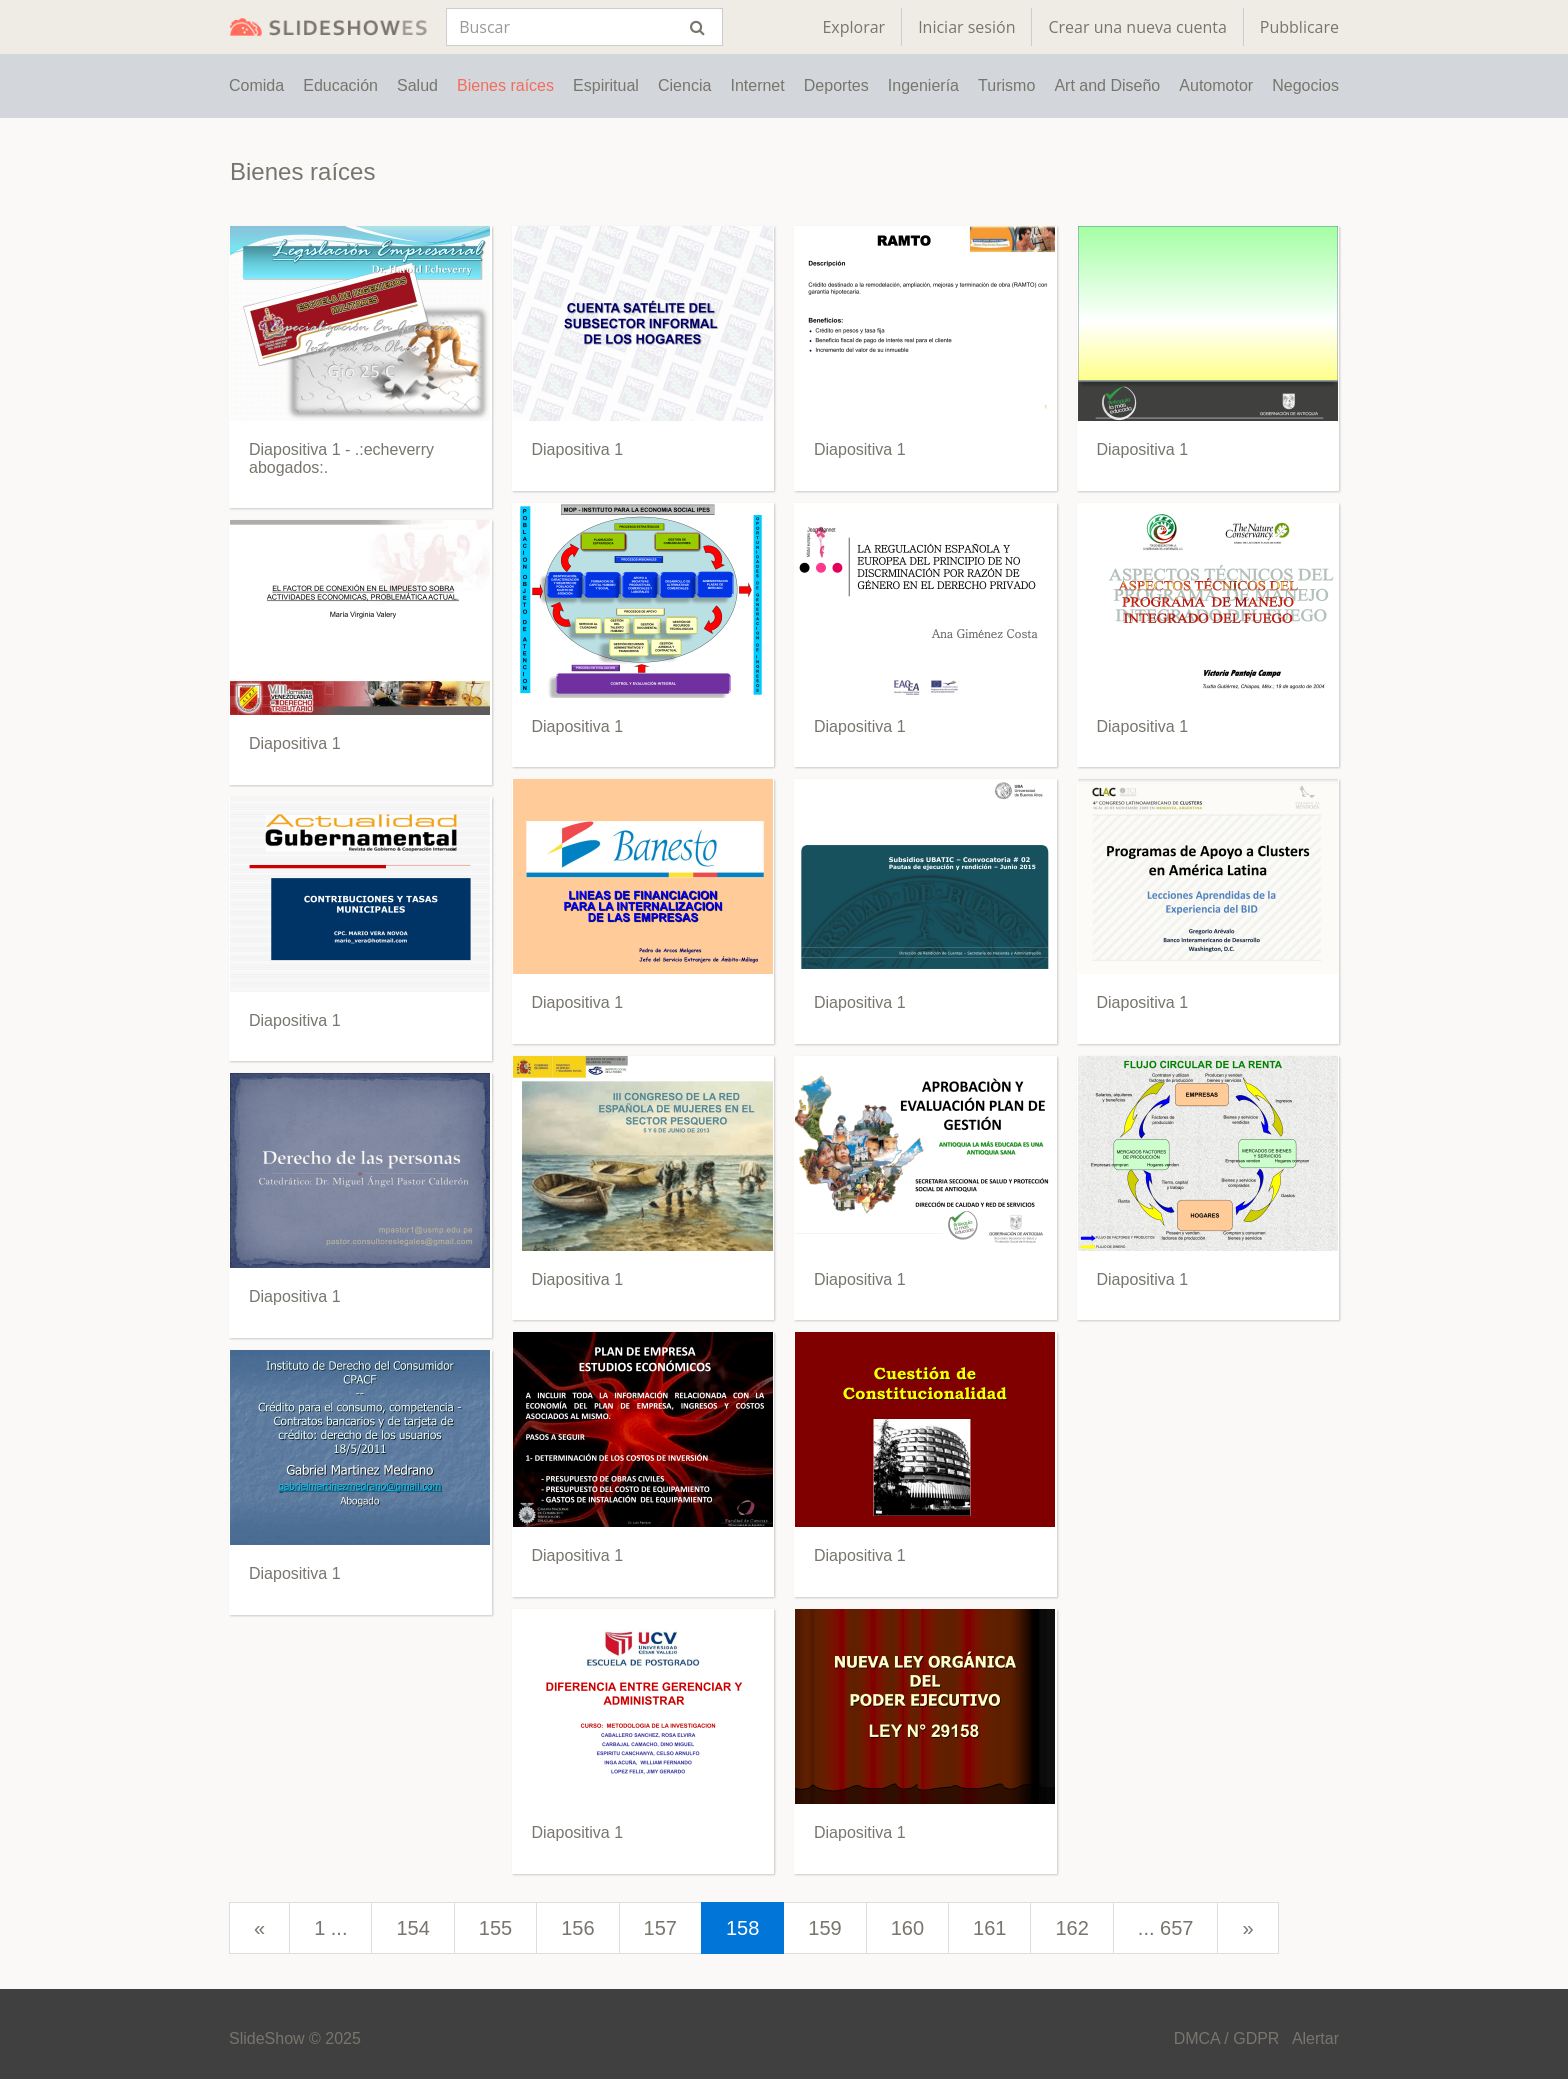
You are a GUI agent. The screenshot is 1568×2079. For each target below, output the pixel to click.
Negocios (1305, 85)
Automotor (1216, 85)
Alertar (1315, 2038)
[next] (1247, 1928)
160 (907, 1928)
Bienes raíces (505, 85)
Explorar (853, 27)
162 (1071, 1928)
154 (412, 1928)
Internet (757, 85)
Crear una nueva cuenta (1137, 27)
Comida (256, 85)
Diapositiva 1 (295, 743)
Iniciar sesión (966, 27)
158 (742, 1928)
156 (577, 1928)
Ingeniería (923, 85)
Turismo (1006, 85)
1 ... (330, 1928)
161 (989, 1928)
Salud (417, 85)
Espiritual (606, 85)
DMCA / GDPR (1227, 2038)
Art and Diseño (1107, 85)
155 (495, 1928)
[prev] (259, 1928)
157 (660, 1928)
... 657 (1166, 1928)
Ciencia (684, 85)
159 (824, 1928)
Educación (340, 85)
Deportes (836, 85)
